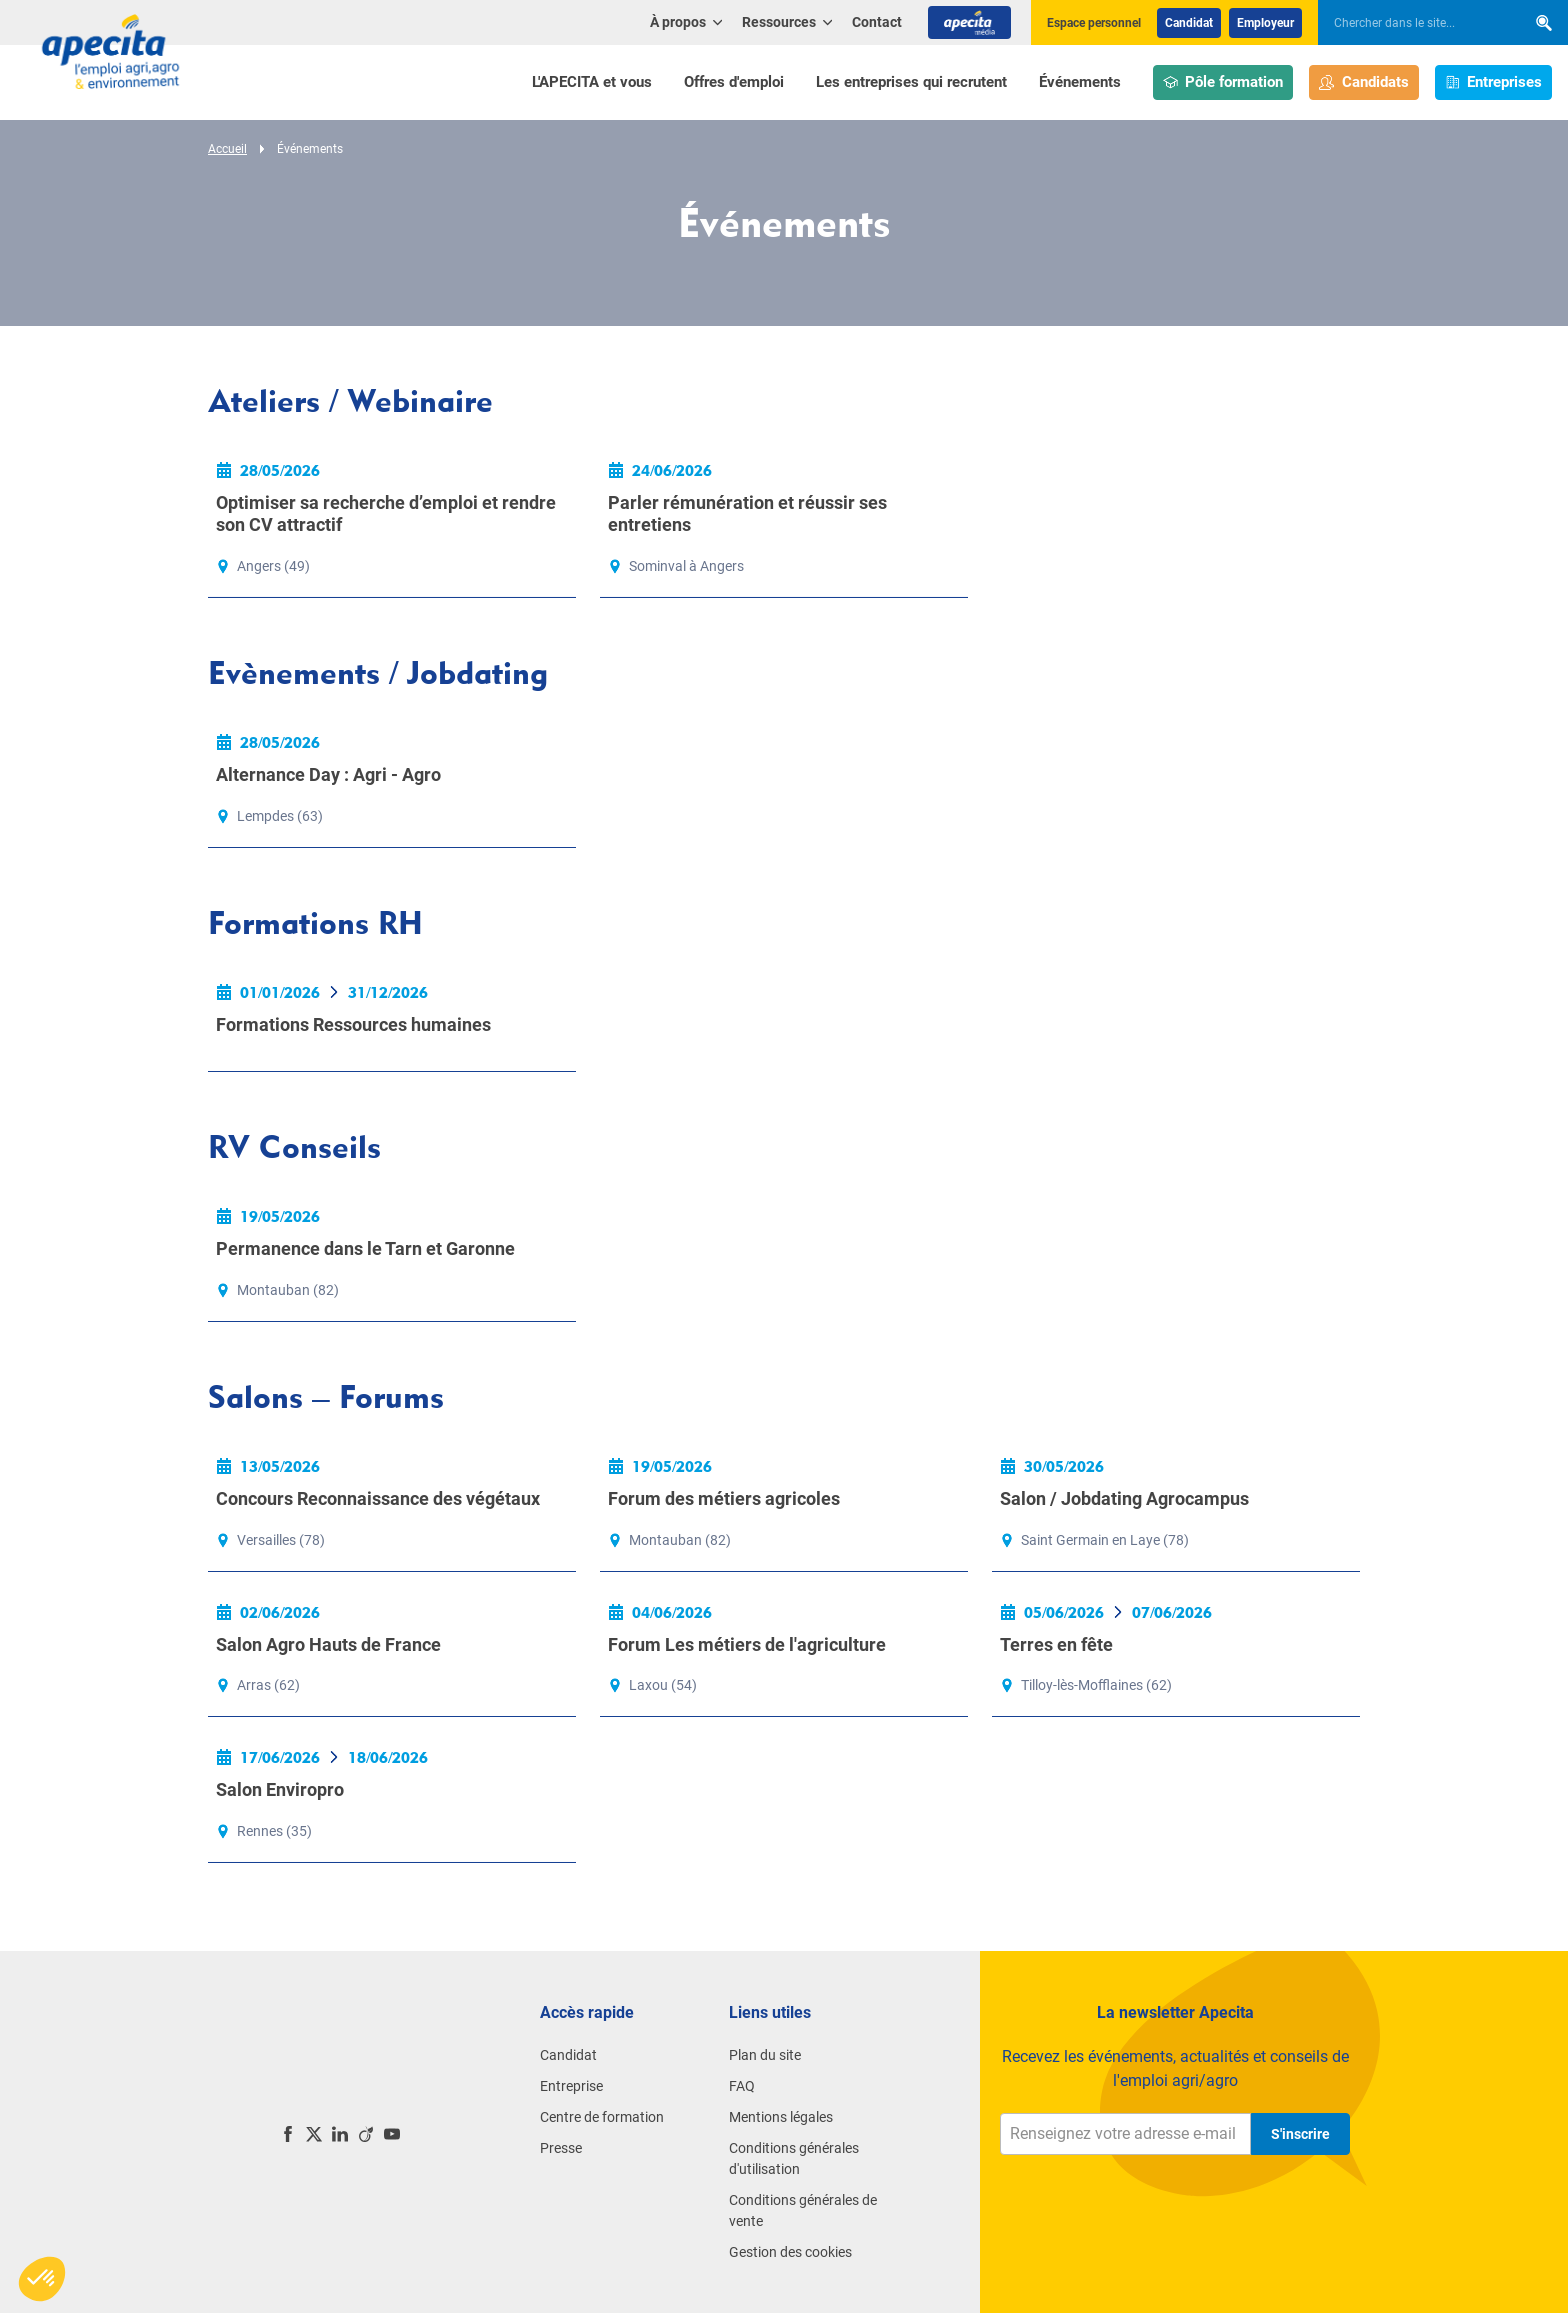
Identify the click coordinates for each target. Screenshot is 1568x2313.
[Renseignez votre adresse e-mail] (1125, 2134)
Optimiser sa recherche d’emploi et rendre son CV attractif (386, 513)
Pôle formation (1223, 82)
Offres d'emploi (734, 82)
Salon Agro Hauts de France (328, 1644)
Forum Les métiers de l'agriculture (747, 1644)
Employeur (1265, 23)
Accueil (227, 149)
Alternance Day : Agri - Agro (328, 774)
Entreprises (1494, 82)
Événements (1080, 82)
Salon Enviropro (280, 1789)
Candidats (1364, 82)
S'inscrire (1300, 2134)
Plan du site (765, 2055)
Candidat (1189, 23)
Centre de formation (602, 2117)
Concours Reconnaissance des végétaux (378, 1498)
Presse (561, 2148)
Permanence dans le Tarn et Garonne (365, 1248)
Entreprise (571, 2086)
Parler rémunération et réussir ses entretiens (747, 513)
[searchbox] (1412, 23)
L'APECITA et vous (592, 82)
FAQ (742, 2086)
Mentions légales (781, 2117)
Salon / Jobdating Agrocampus (1124, 1498)
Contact (877, 22)
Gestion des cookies (790, 2252)
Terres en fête (1056, 1644)
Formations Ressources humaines (353, 1024)
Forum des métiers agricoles (724, 1498)
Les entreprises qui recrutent (911, 82)
